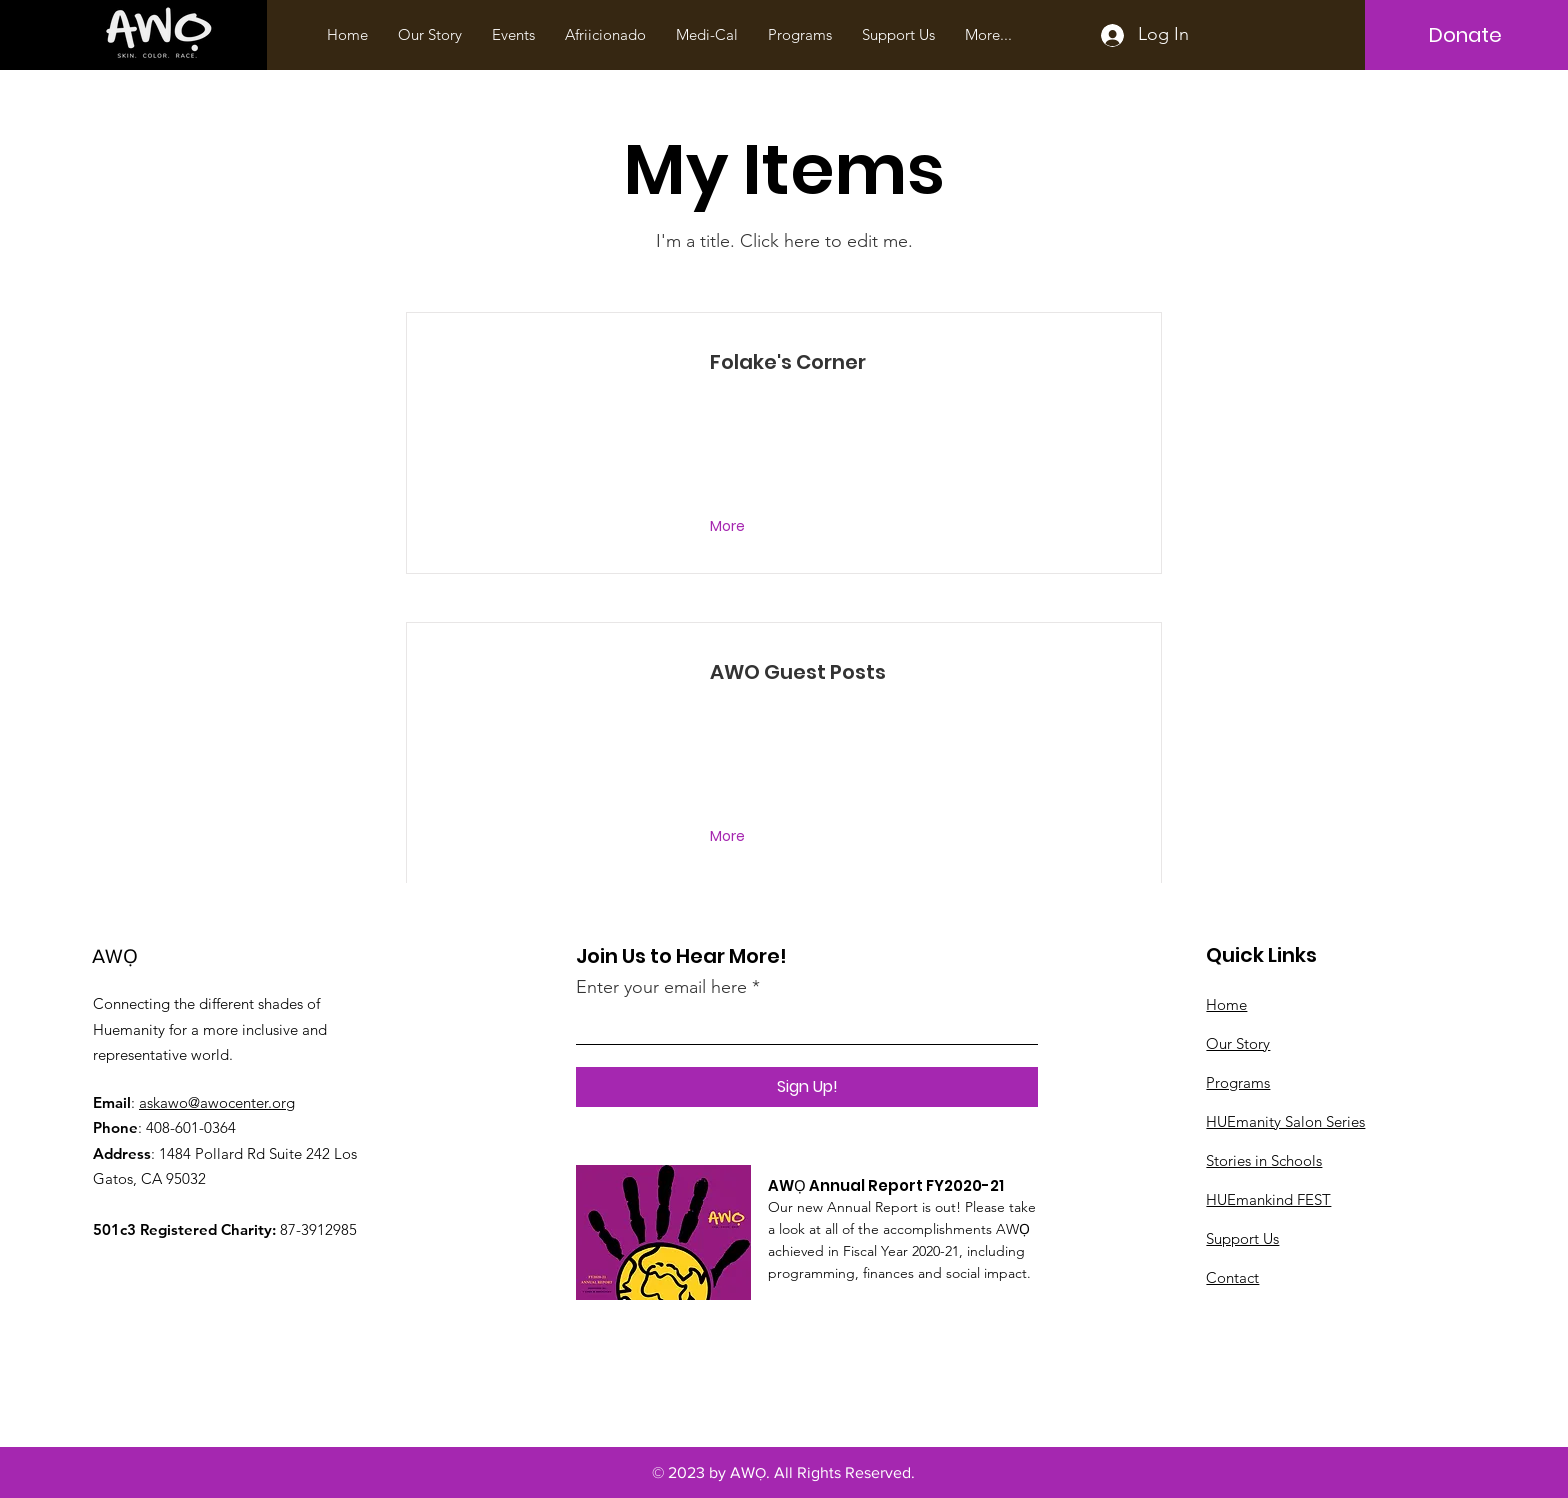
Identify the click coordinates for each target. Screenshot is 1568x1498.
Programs (1238, 1082)
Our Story (1238, 1043)
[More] (729, 527)
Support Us (1242, 1238)
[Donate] (1465, 35)
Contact (1232, 1277)
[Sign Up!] (807, 1087)
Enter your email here (661, 987)
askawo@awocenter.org (217, 1102)
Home (1226, 1004)
